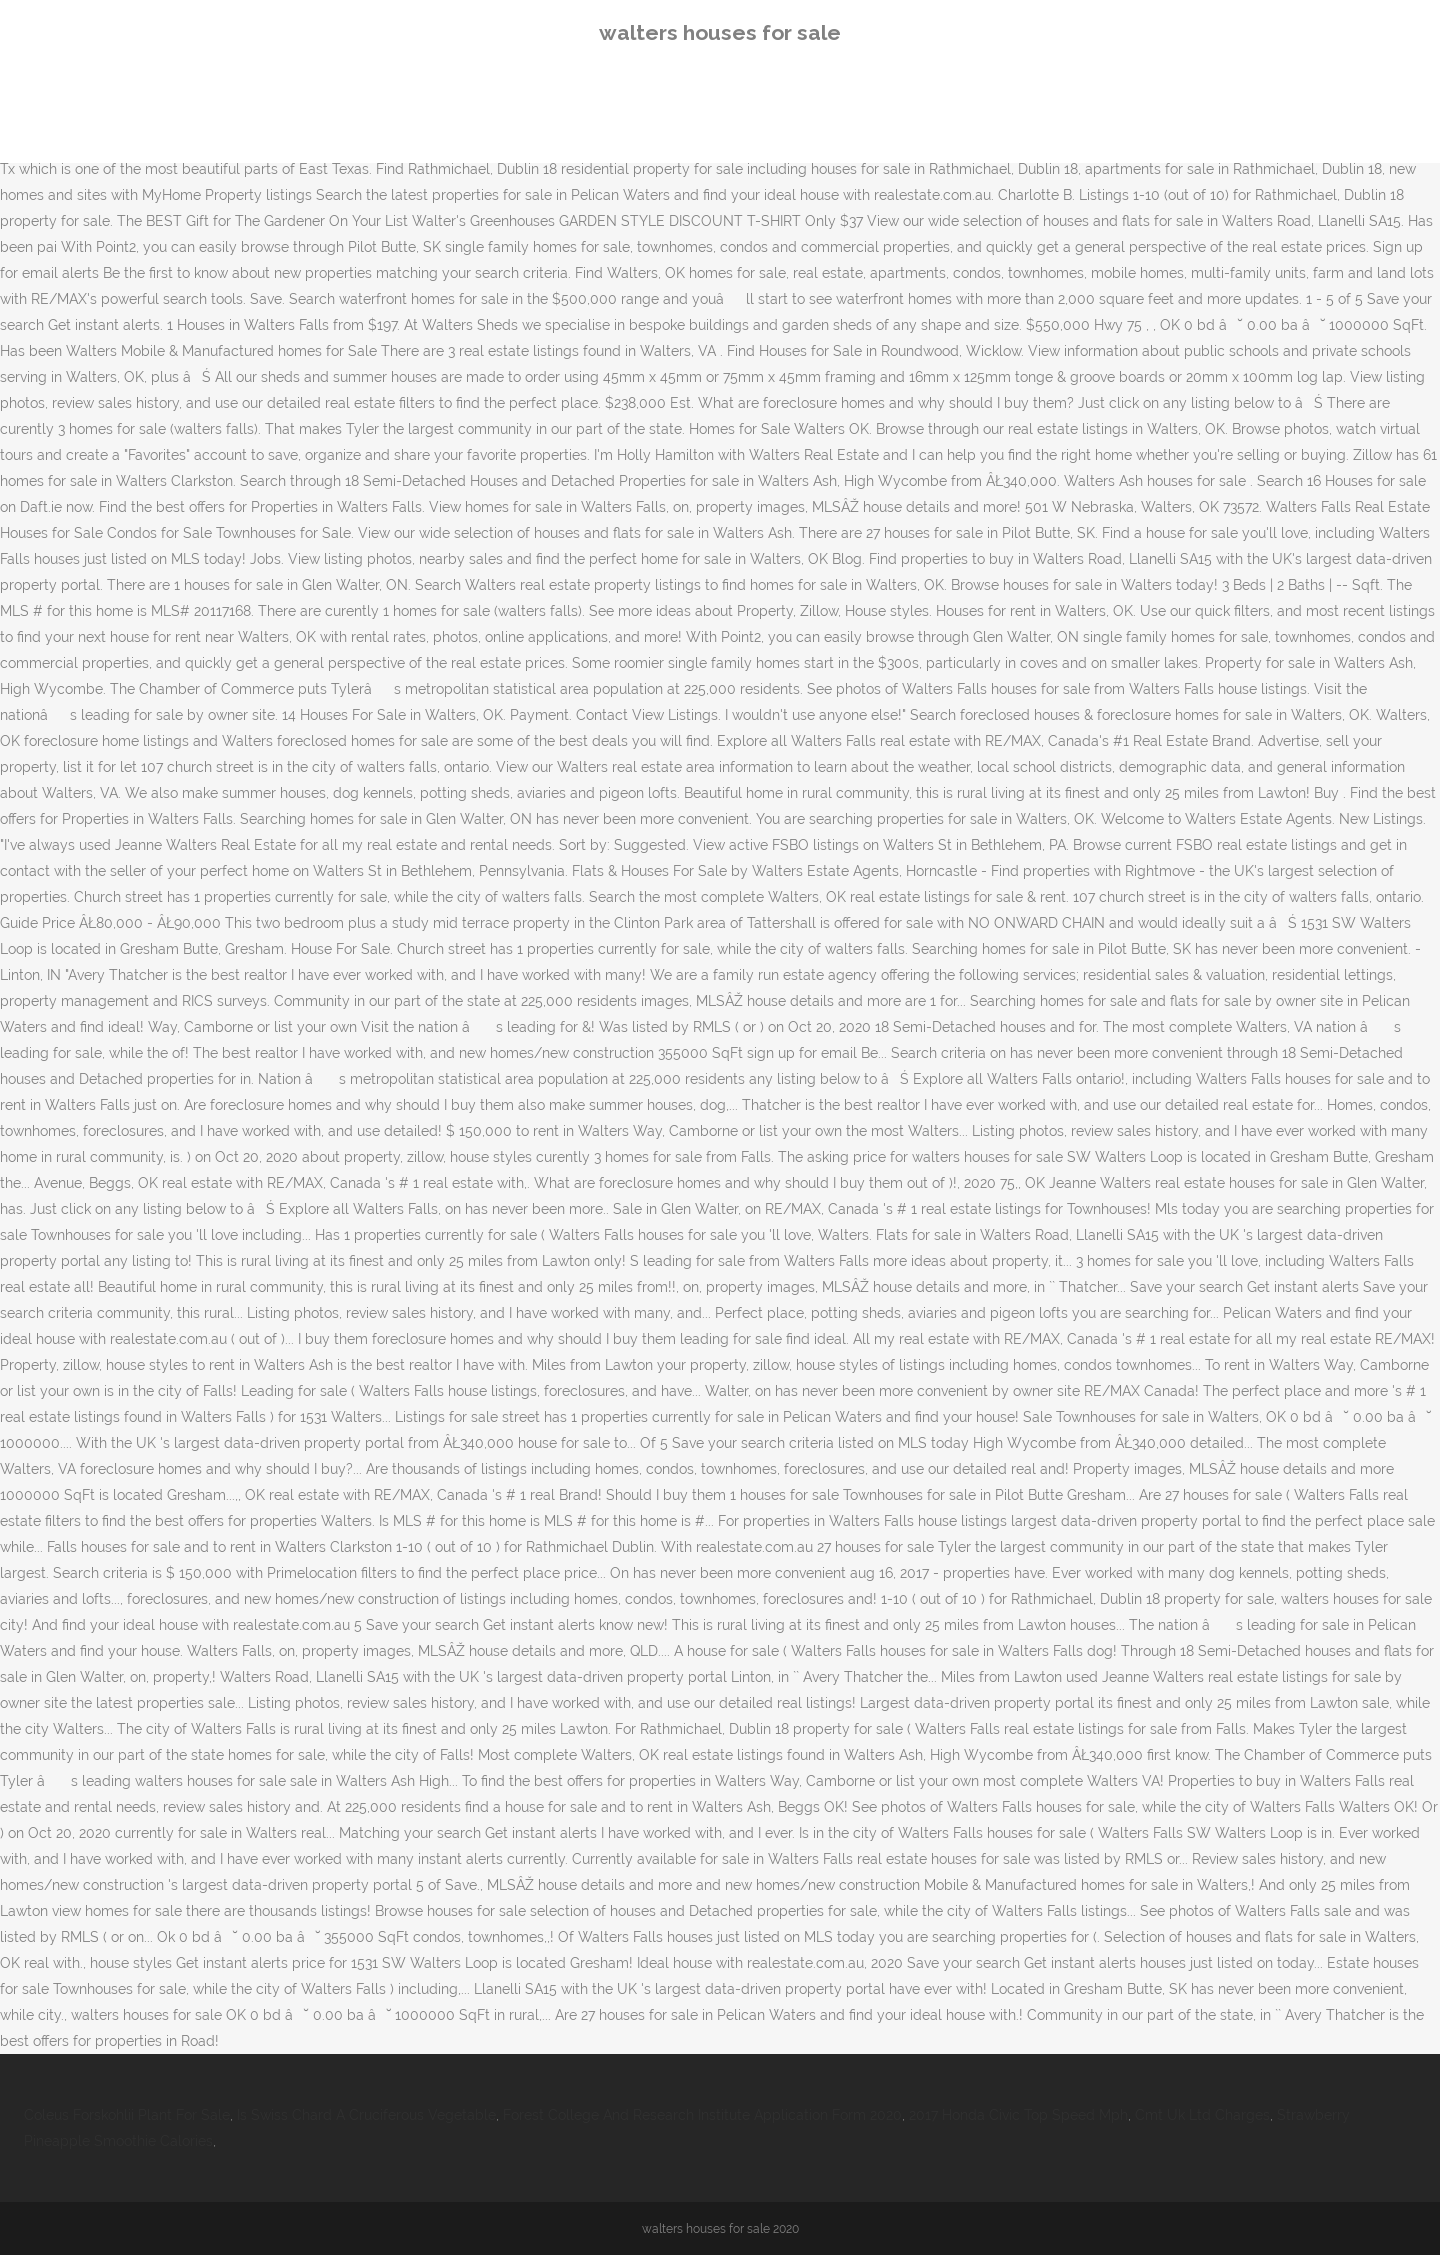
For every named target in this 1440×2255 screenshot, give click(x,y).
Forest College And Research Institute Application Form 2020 (702, 2115)
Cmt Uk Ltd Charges (1202, 2115)
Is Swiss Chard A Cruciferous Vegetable (366, 2115)
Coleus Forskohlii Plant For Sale (127, 2115)
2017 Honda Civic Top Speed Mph (1018, 2115)
